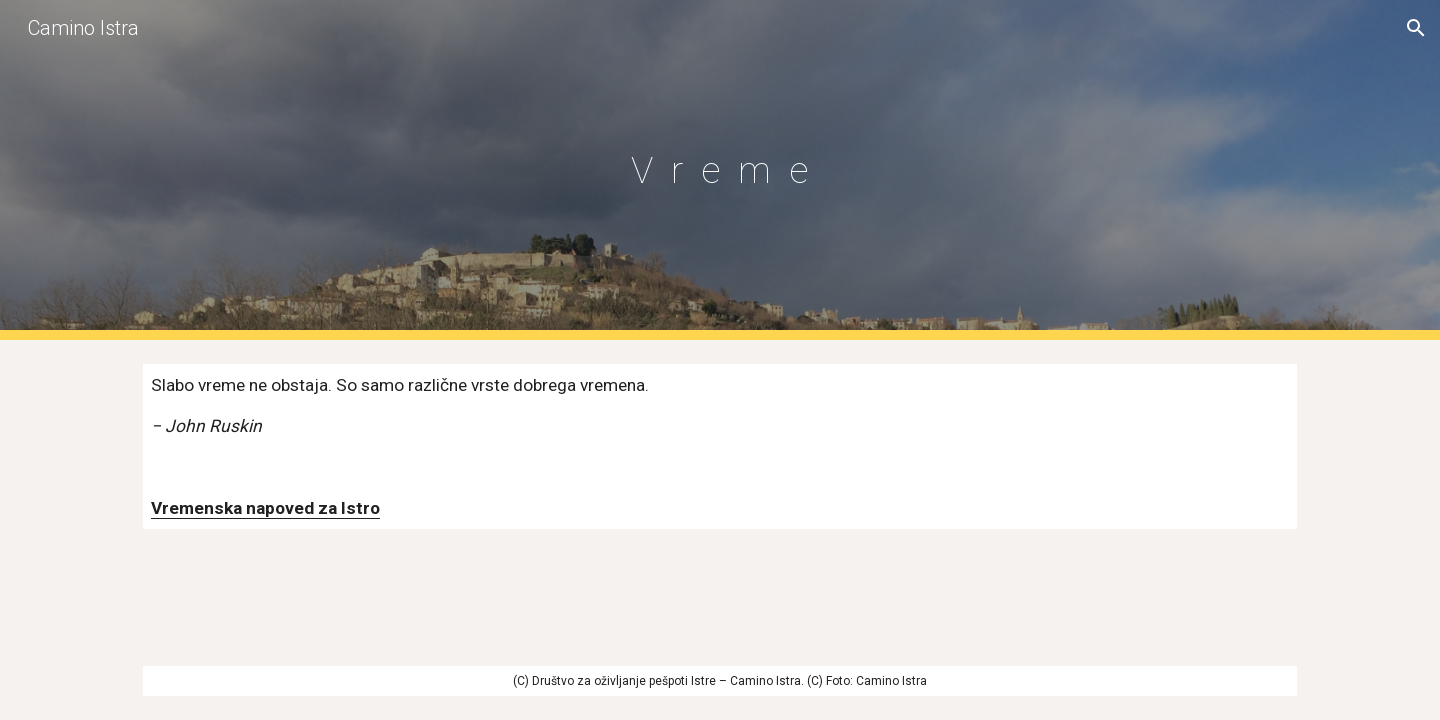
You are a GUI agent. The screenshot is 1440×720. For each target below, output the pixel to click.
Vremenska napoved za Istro (265, 508)
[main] (720, 170)
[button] (1416, 28)
